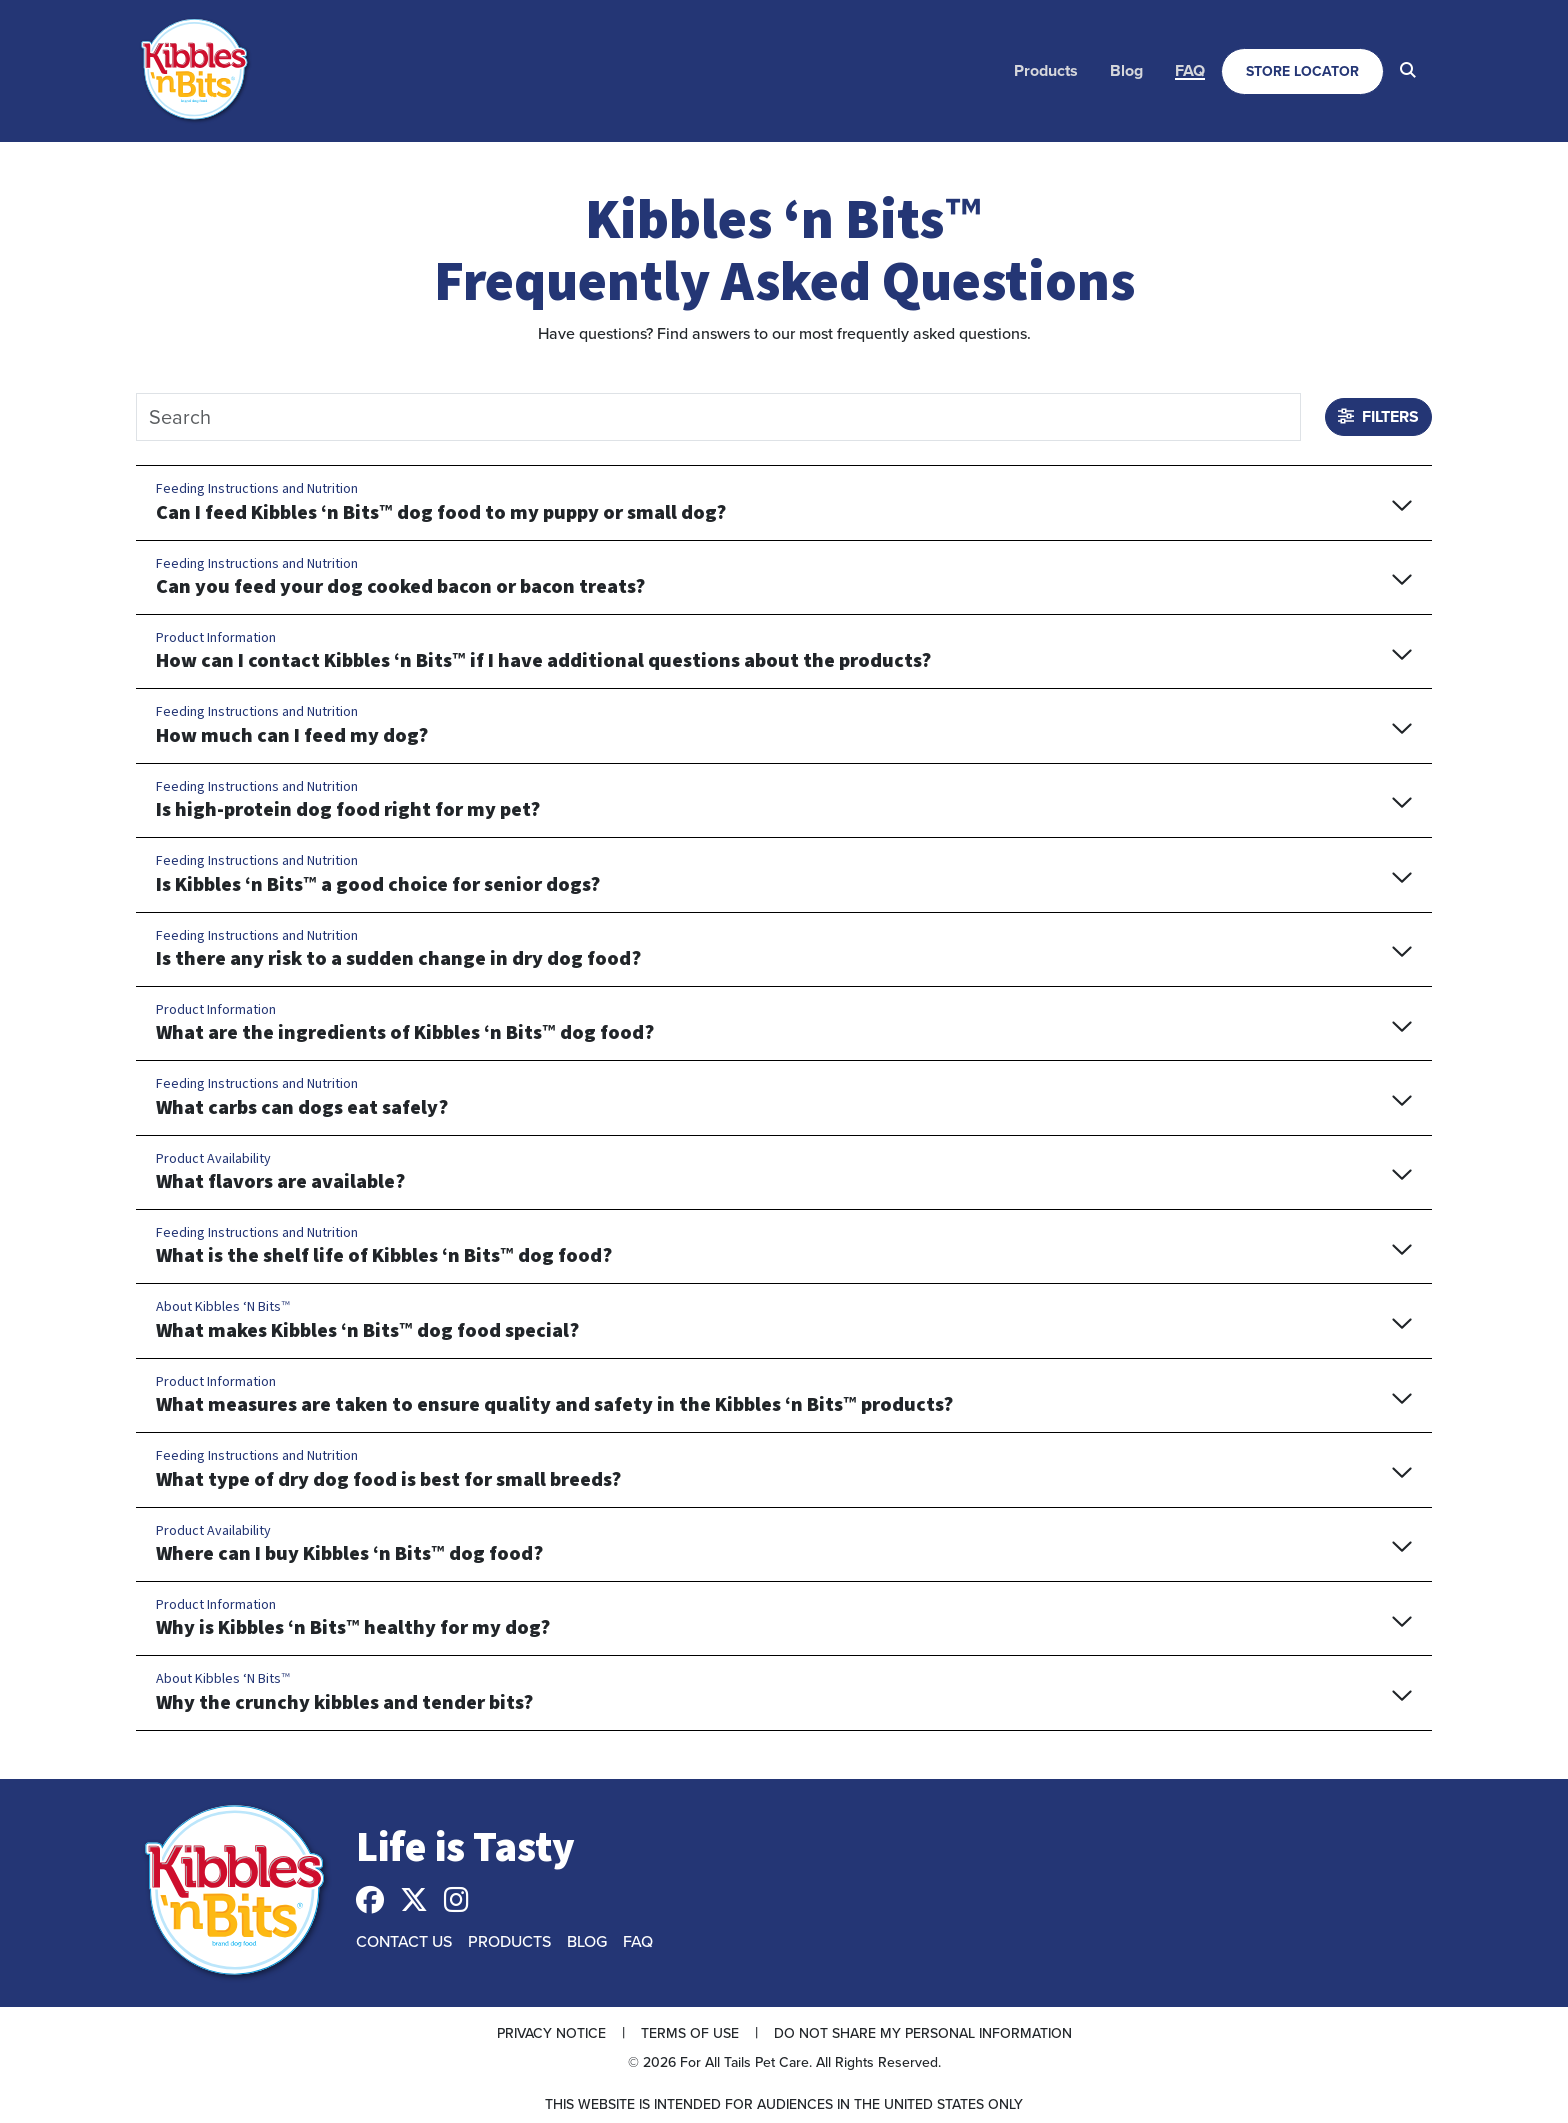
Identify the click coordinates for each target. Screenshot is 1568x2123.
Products (1046, 70)
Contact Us (404, 1941)
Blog (1126, 70)
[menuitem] (1046, 71)
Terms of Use (690, 2033)
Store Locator (1302, 71)
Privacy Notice (551, 2033)
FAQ (1190, 70)
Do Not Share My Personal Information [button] (923, 2033)
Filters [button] (1378, 416)
